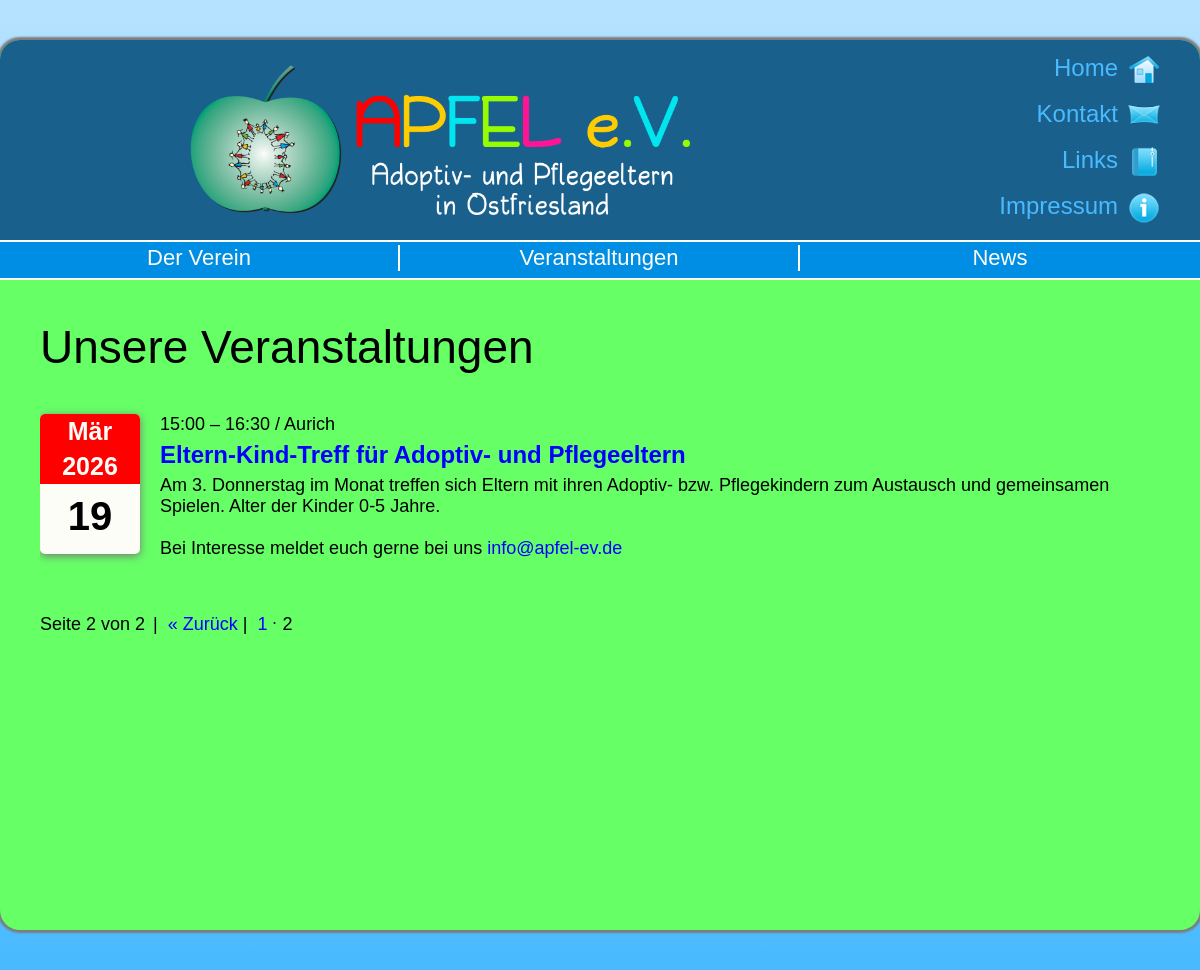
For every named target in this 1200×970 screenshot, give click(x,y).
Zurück (210, 624)
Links (1090, 159)
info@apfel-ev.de (554, 548)
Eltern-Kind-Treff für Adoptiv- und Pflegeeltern (423, 454)
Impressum (1058, 205)
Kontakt (1077, 113)
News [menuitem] (999, 257)
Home (1086, 67)
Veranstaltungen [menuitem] (598, 257)
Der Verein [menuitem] (199, 257)
